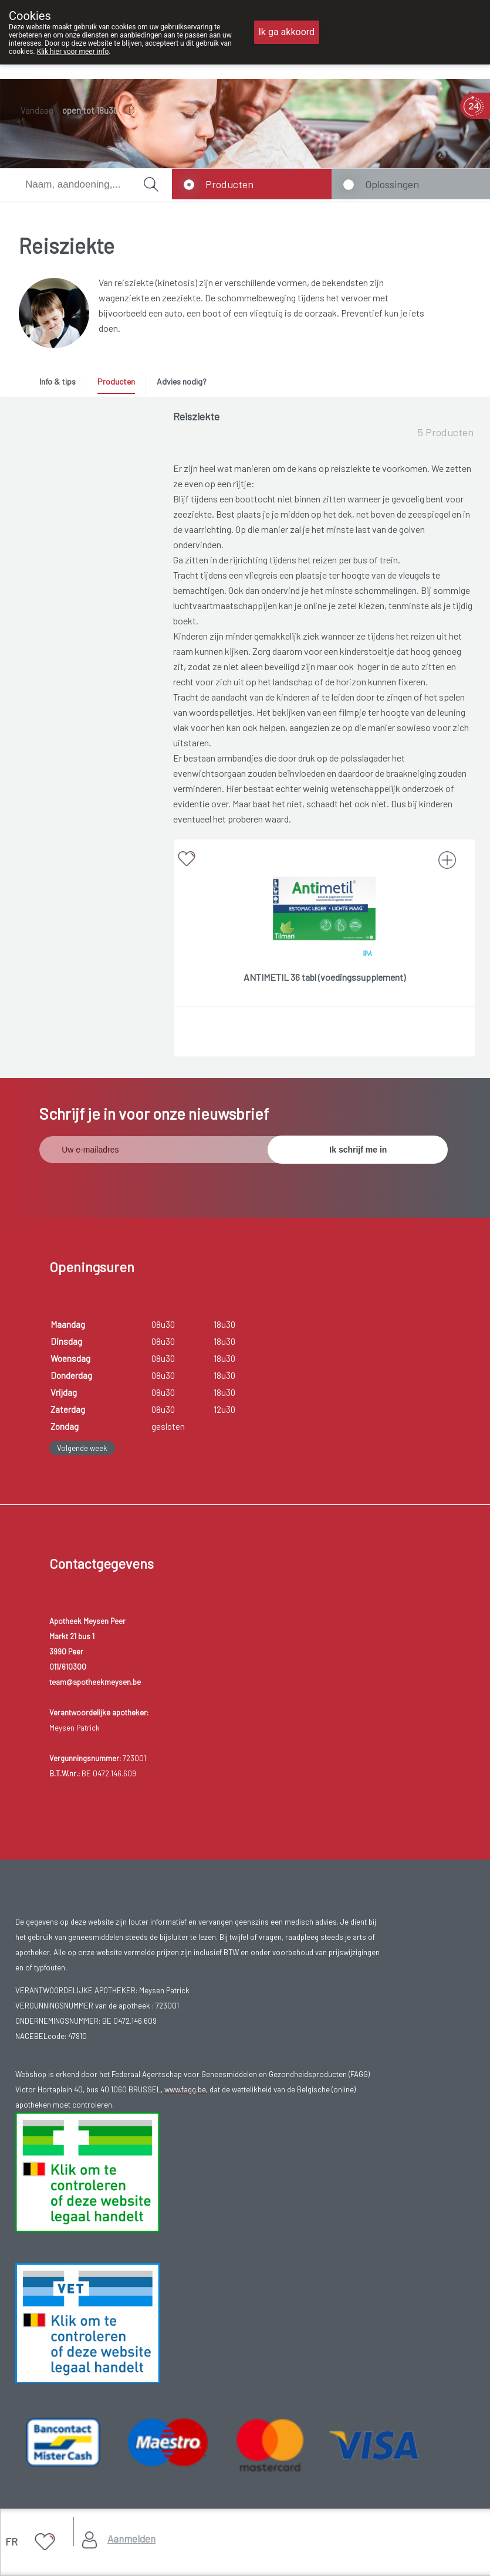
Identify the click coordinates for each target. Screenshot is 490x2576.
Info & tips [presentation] (57, 381)
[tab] (61, 384)
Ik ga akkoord (287, 32)
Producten (229, 184)
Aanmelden (131, 2538)
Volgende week (82, 1448)
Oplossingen (392, 184)
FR (11, 2541)
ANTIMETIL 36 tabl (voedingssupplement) (324, 977)
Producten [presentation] (116, 381)
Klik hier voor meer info (73, 51)
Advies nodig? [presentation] (182, 381)
